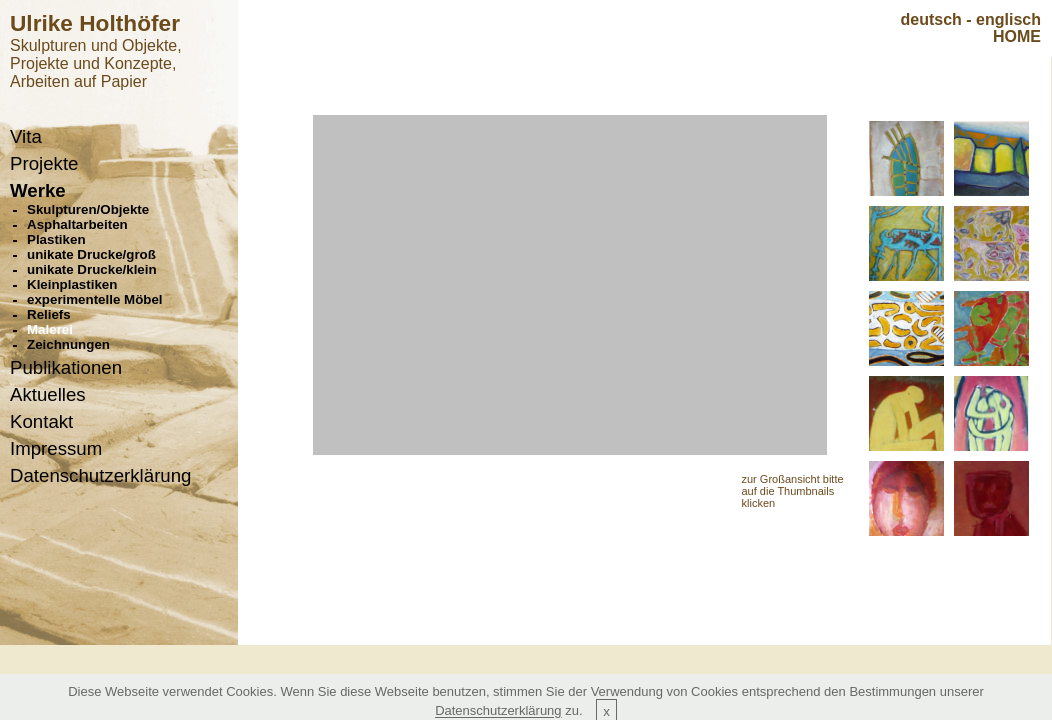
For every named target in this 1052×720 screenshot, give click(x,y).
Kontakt (41, 421)
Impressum (56, 448)
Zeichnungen (68, 344)
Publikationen (66, 367)
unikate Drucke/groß (91, 254)
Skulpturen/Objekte (88, 209)
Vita (26, 136)
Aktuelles (48, 394)
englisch (1008, 19)
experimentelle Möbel (95, 299)
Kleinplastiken (72, 284)
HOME (1017, 36)
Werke (38, 190)
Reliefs (49, 314)
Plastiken (56, 239)
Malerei (50, 329)
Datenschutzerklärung (100, 475)
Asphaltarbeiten (77, 224)
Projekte (44, 163)
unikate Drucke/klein (92, 269)
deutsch (931, 19)
